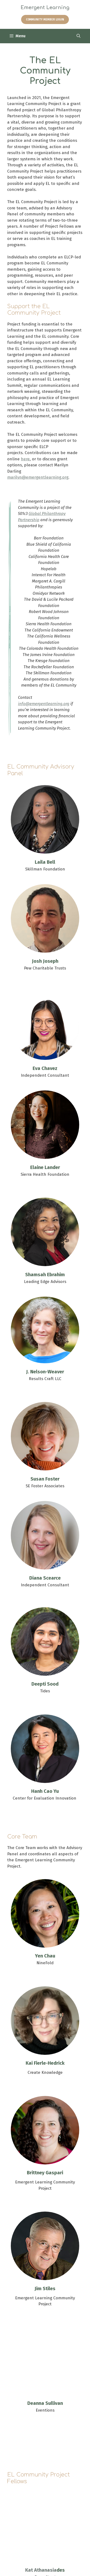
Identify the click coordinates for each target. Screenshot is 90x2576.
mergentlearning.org (48, 477)
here (25, 459)
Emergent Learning (45, 7)
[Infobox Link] (45, 831)
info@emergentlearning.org (43, 703)
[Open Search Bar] (78, 36)
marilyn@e (17, 477)
